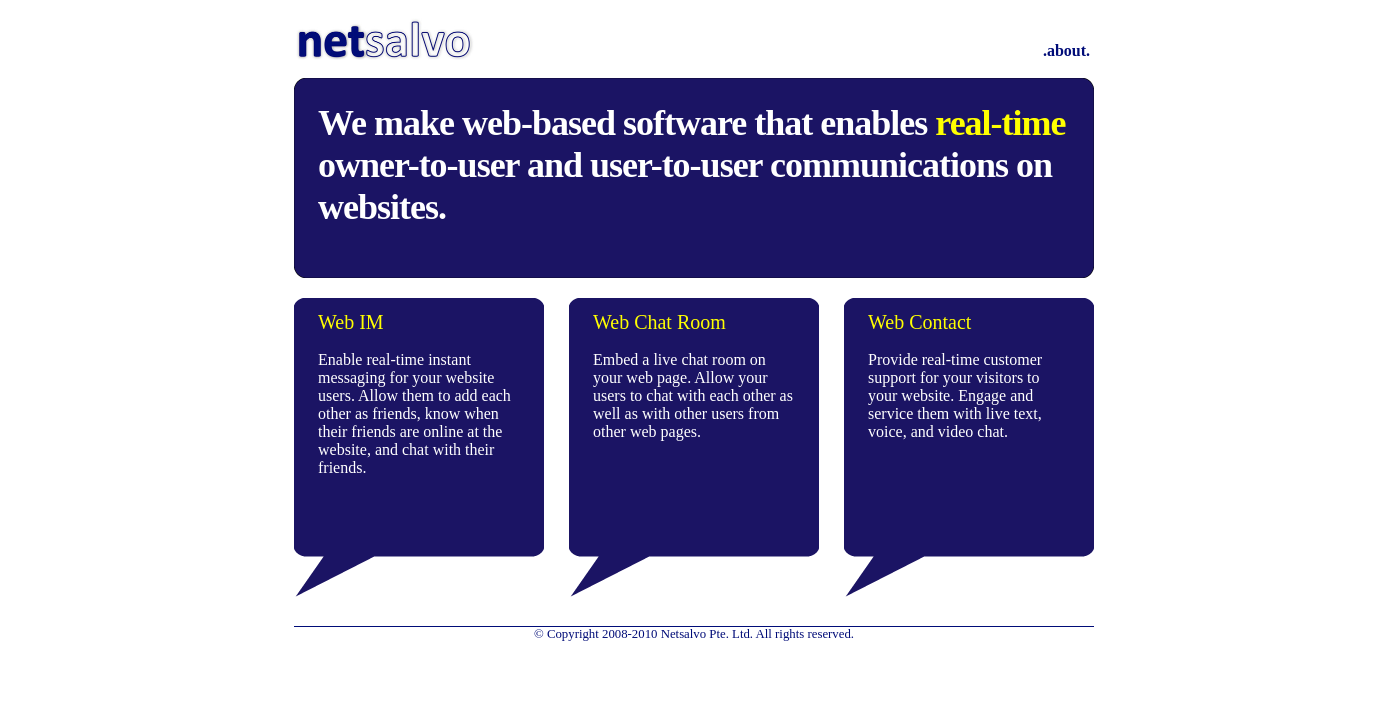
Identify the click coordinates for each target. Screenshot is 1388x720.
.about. (1066, 50)
